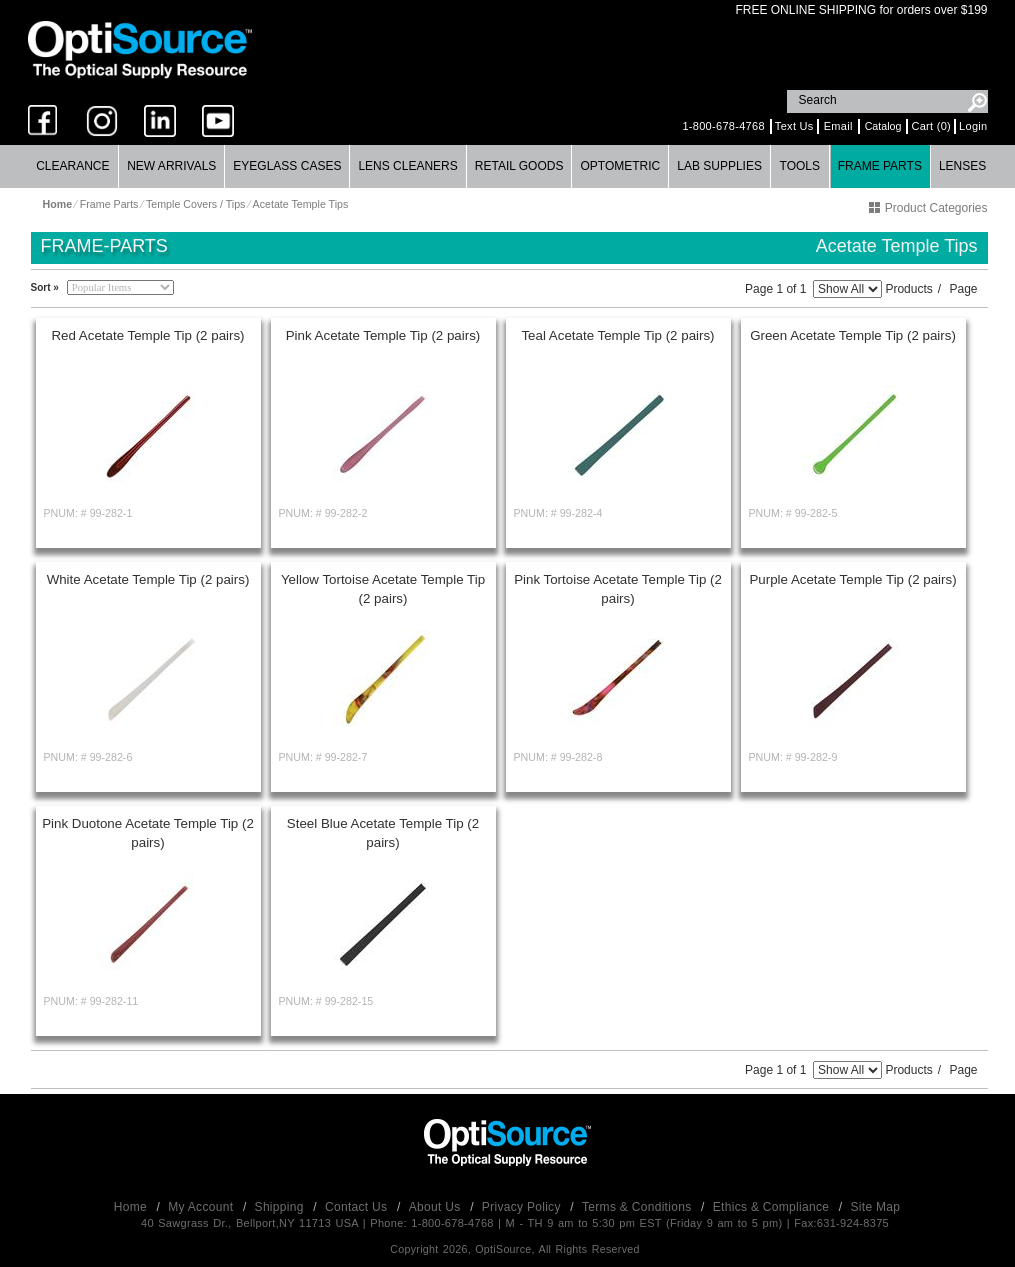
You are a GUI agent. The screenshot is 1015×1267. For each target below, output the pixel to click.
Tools (800, 166)
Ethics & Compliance (773, 1207)
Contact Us (358, 1207)
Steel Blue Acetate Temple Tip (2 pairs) (383, 833)
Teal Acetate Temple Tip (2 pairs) (617, 335)
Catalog (883, 126)
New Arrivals (171, 166)
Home (132, 1207)
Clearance (72, 166)
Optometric (620, 166)
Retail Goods (519, 166)
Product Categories (928, 208)
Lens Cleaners (407, 166)
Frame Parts (880, 166)
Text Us (794, 126)
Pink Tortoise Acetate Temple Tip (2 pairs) (618, 589)
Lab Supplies (719, 166)
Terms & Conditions (638, 1207)
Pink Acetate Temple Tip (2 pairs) (383, 335)
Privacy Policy (523, 1207)
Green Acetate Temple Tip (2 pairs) (853, 335)
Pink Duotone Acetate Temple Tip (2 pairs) (148, 833)
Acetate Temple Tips (301, 204)
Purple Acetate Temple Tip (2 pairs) (852, 579)
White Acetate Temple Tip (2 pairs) (148, 579)
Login (973, 126)
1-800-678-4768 (723, 126)
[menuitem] (74, 166)
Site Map (876, 1207)
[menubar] (507, 166)
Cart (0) (931, 126)
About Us (436, 1207)
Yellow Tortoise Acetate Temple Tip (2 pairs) (383, 589)
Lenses (962, 166)
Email (838, 126)
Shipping (281, 1207)
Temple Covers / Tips (196, 204)
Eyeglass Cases (287, 166)
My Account (202, 1207)
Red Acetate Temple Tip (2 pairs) (147, 335)
